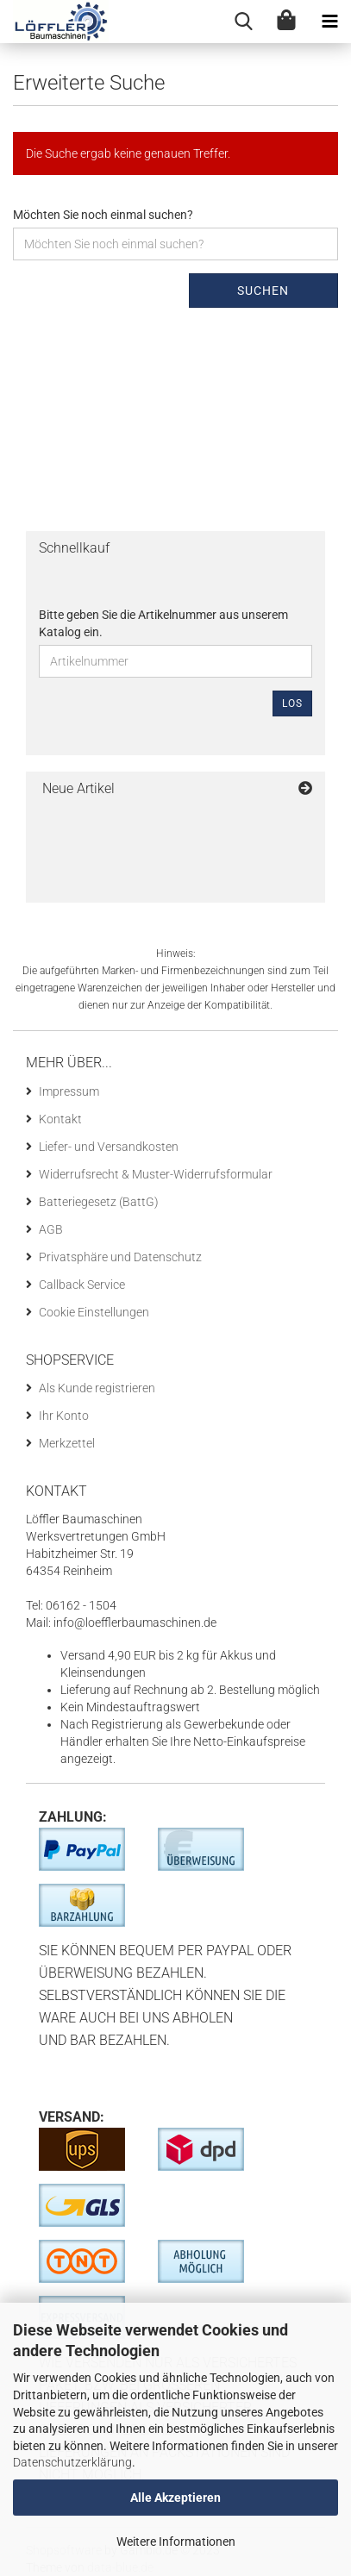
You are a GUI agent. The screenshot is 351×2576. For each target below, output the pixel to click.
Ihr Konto (64, 1415)
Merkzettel (67, 1443)
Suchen (263, 290)
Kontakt (60, 1119)
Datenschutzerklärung (72, 2462)
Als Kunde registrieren (97, 1388)
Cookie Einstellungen (94, 1312)
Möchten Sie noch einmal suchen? (103, 215)
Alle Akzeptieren (175, 2497)
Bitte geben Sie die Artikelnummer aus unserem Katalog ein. (163, 623)
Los (292, 703)
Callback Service (82, 1284)
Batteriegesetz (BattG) (99, 1202)
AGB (51, 1229)
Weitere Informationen (175, 2541)
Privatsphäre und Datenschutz (120, 1257)
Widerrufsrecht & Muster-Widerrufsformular (156, 1174)
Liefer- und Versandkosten (109, 1147)
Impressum (69, 1091)
